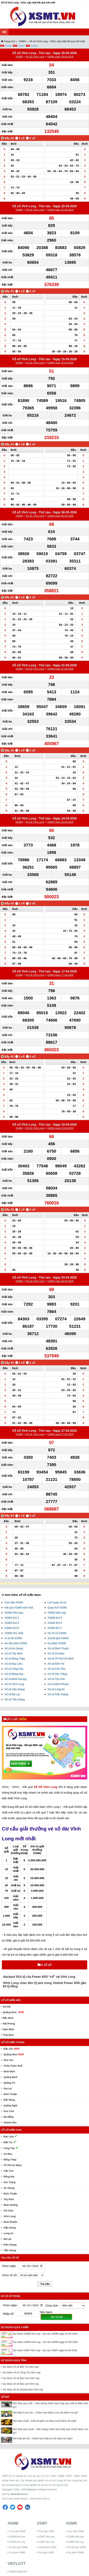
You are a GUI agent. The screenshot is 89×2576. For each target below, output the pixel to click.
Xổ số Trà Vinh (56, 1679)
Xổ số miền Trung (12, 2015)
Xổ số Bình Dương (16, 1679)
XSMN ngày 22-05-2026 (60, 209)
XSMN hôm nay (57, 1612)
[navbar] (4, 32)
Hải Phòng (9, 1996)
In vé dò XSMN (13, 1638)
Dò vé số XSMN (57, 1633)
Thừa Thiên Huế (13, 2038)
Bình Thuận (10, 2166)
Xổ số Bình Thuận (58, 1648)
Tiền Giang (10, 2223)
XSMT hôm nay (46, 2515)
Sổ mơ (5, 2370)
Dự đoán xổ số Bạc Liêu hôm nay (21, 2351)
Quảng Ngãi (10, 2078)
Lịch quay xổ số (57, 1602)
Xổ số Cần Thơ (56, 1668)
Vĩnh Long (10, 2189)
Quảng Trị (9, 2055)
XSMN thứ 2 (12, 1617)
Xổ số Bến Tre (56, 1663)
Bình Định (9, 2044)
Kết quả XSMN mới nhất (19, 1607)
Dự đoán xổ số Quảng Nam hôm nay (23, 2363)
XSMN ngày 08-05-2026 (60, 515)
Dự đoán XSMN (57, 1643)
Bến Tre (8, 2115)
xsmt (10, 2571)
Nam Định (8, 2002)
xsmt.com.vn (40, 2571)
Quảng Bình (10, 2049)
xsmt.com (19, 2571)
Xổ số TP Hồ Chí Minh (61, 1658)
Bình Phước (10, 2194)
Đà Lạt (7, 2211)
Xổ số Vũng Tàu (14, 1668)
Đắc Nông (9, 2072)
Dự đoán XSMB (17, 2526)
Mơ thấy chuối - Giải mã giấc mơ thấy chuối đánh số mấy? (45, 2394)
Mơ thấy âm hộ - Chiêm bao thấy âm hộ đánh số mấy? (43, 2412)
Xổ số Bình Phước (58, 1684)
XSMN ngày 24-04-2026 (60, 822)
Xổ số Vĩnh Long (35, 56)
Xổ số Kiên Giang (58, 1694)
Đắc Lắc (8, 2021)
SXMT (21, 45)
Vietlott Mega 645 (18, 2545)
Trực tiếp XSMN (14, 1602)
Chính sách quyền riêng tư (15, 2472)
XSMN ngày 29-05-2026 (60, 56)
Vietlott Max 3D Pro (19, 2561)
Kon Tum (9, 2084)
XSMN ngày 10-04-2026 (60, 1128)
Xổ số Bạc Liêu (13, 1663)
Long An (8, 2206)
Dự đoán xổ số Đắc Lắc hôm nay (21, 2357)
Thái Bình (8, 2007)
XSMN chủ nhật (14, 1633)
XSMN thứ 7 (55, 1627)
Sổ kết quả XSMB (18, 2521)
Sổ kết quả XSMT (48, 2521)
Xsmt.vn (31, 2463)
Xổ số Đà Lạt (12, 1694)
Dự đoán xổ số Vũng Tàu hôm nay (21, 2346)
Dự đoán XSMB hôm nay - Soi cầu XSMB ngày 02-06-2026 (45, 2307)
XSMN (34, 45)
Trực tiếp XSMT (47, 2505)
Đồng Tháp (10, 2132)
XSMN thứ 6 (12, 1627)
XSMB (8, 45)
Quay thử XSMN (57, 1607)
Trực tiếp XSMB (17, 2505)
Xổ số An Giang (14, 1648)
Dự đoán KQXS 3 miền (15, 2301)
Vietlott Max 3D (17, 2556)
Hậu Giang (10, 2200)
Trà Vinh (8, 2183)
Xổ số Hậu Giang (15, 1689)
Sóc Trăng (9, 2155)
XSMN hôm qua (14, 1612)
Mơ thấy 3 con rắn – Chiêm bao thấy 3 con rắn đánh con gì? (45, 2386)
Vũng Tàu (9, 2121)
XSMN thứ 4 (12, 1622)
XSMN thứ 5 (55, 1622)
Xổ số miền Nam (11, 2102)
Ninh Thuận (10, 2066)
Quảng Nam (10, 2027)
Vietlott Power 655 (18, 2550)
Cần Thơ (8, 2143)
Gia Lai (8, 2061)
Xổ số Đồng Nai (14, 1673)
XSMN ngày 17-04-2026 (60, 975)
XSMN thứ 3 (55, 1617)
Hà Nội (7, 1979)
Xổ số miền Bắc (11, 1973)
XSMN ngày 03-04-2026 (60, 1281)
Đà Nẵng (9, 2089)
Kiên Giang (10, 2217)
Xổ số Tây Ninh (14, 1653)
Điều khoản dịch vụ (40, 2472)
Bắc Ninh (8, 1990)
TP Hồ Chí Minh (13, 2138)
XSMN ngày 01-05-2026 (60, 668)
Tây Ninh (9, 2172)
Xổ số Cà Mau (56, 1653)
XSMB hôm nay (17, 2515)
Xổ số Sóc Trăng (57, 1673)
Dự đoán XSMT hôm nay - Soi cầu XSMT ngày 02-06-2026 (45, 2324)
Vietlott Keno (15, 2566)
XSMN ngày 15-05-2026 (60, 362)
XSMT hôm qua (46, 2510)
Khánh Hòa (10, 2095)
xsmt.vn (29, 2571)
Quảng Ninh (10, 1985)
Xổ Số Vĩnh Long (45, 1786)
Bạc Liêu (9, 2109)
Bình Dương (11, 2177)
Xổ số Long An (56, 1689)
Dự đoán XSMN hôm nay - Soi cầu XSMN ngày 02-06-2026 (45, 2315)
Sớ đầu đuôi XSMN (16, 1643)
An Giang (9, 2160)
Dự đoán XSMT (46, 2526)
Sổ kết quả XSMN (58, 1638)
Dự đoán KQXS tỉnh (14, 2334)
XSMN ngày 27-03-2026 (60, 1434)
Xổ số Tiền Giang (15, 1699)
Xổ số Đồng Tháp (15, 1658)
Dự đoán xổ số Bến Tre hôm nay (21, 2340)
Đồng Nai (9, 2149)
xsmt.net (52, 2571)
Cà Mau (8, 2126)
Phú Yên (8, 2032)
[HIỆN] (26, 1719)
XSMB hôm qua (17, 2510)
